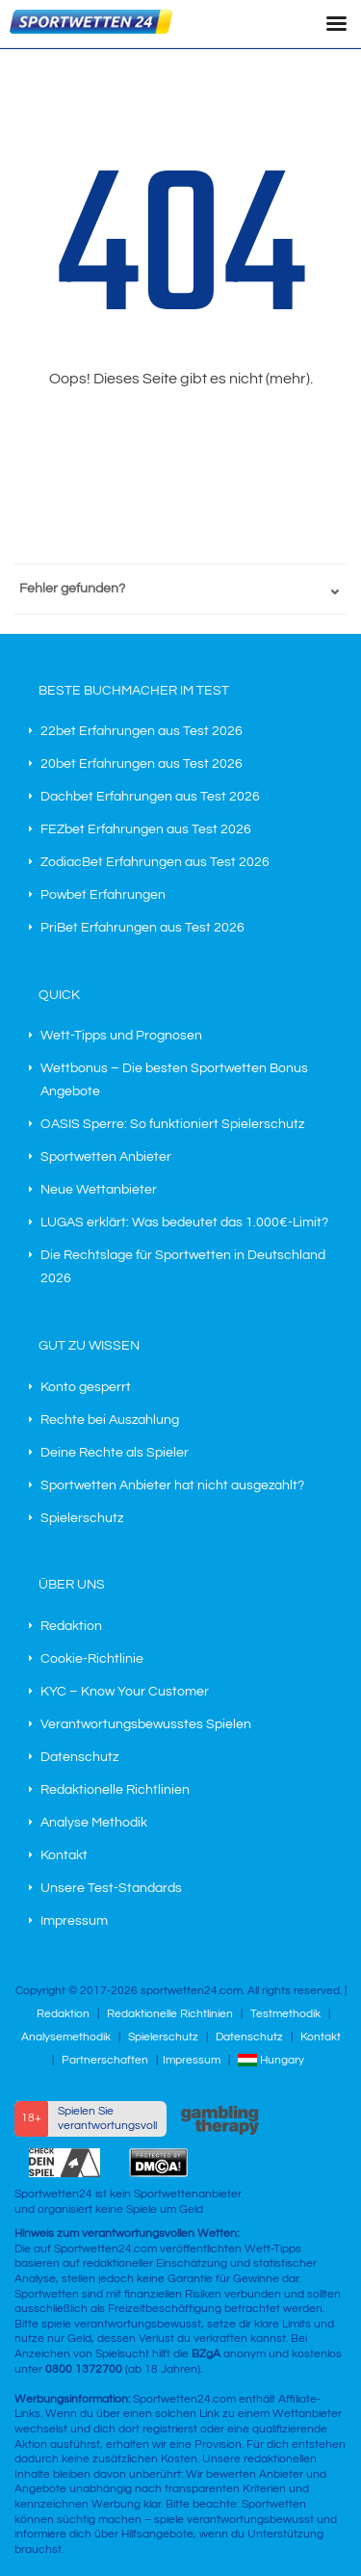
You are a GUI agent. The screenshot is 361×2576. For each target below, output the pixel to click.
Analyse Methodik (93, 1822)
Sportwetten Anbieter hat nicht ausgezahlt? (172, 1485)
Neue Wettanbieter (98, 1189)
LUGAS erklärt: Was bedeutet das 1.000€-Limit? (184, 1222)
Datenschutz (79, 1757)
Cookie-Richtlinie (91, 1659)
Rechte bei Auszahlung (109, 1420)
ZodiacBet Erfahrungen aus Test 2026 (155, 862)
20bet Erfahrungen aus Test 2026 (141, 764)
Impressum (74, 1921)
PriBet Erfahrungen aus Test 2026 (142, 927)
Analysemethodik (66, 2037)
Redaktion (71, 1626)
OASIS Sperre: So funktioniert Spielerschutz (172, 1124)
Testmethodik (285, 2014)
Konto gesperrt (85, 1387)
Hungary (271, 2060)
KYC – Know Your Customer (124, 1691)
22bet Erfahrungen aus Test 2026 (141, 731)
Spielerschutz (81, 1518)
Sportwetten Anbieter (105, 1157)
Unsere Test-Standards (111, 1888)
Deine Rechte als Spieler (114, 1452)
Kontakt (64, 1855)
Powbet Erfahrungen (103, 895)
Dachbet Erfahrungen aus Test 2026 (150, 796)
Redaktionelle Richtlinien (115, 1790)
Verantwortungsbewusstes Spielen (145, 1724)
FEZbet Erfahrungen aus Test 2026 (145, 829)
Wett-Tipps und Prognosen (121, 1035)
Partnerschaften (105, 2060)
